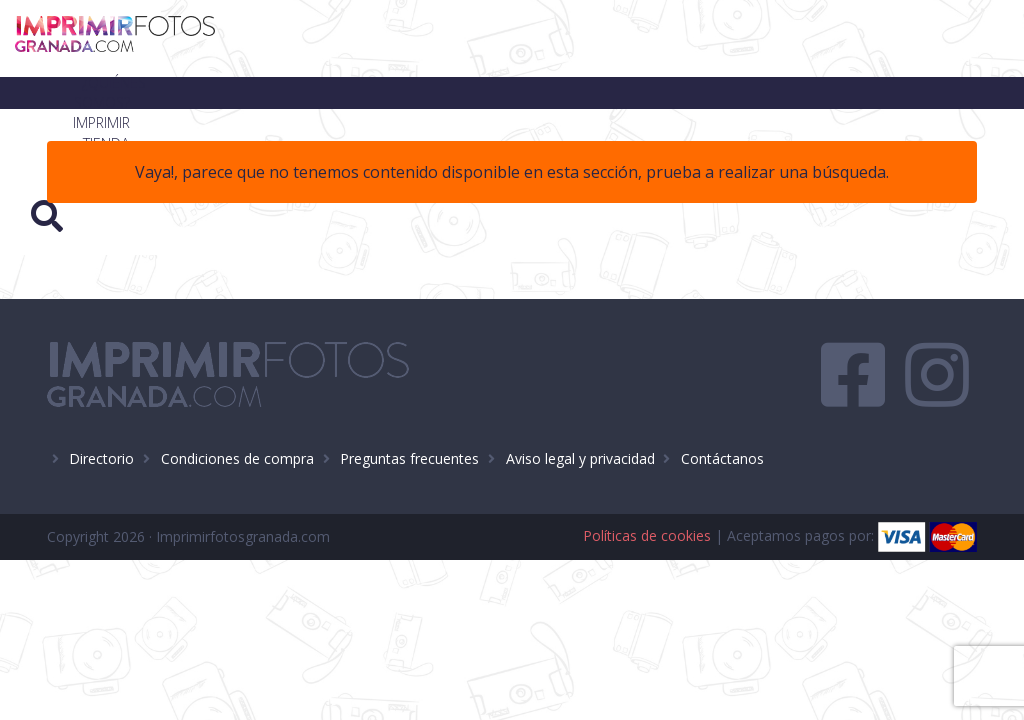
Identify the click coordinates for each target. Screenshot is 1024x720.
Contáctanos (722, 458)
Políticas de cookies (647, 535)
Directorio (101, 458)
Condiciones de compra (237, 458)
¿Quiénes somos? (446, 38)
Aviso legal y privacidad (580, 458)
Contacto (830, 38)
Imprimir (572, 38)
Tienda (660, 38)
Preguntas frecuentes (409, 458)
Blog (739, 38)
